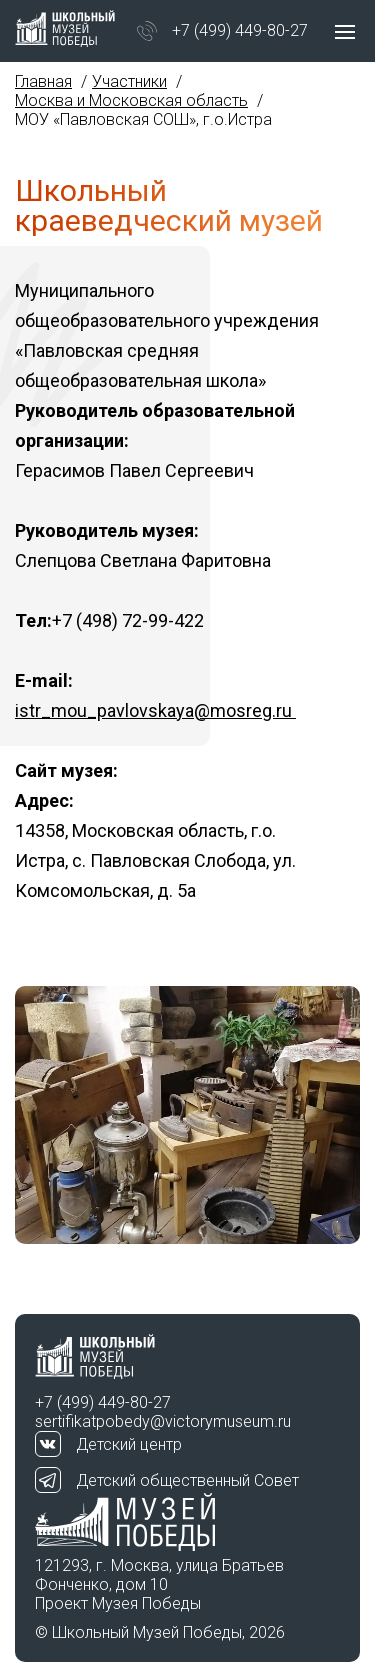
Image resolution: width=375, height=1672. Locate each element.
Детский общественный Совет (187, 1480)
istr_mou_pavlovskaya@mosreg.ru (155, 710)
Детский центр (129, 1444)
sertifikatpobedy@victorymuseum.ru (163, 1421)
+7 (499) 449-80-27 (240, 30)
